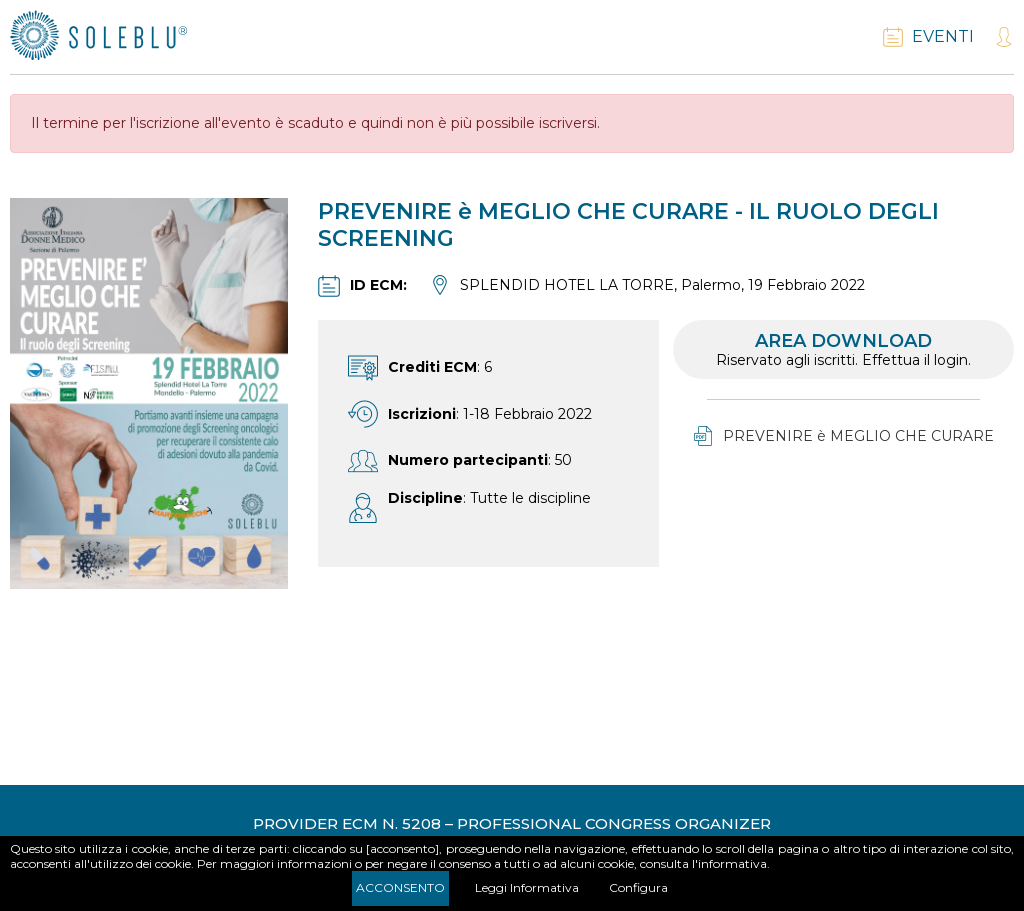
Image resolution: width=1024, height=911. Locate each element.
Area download (843, 349)
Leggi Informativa (527, 887)
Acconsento (400, 887)
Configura (638, 887)
